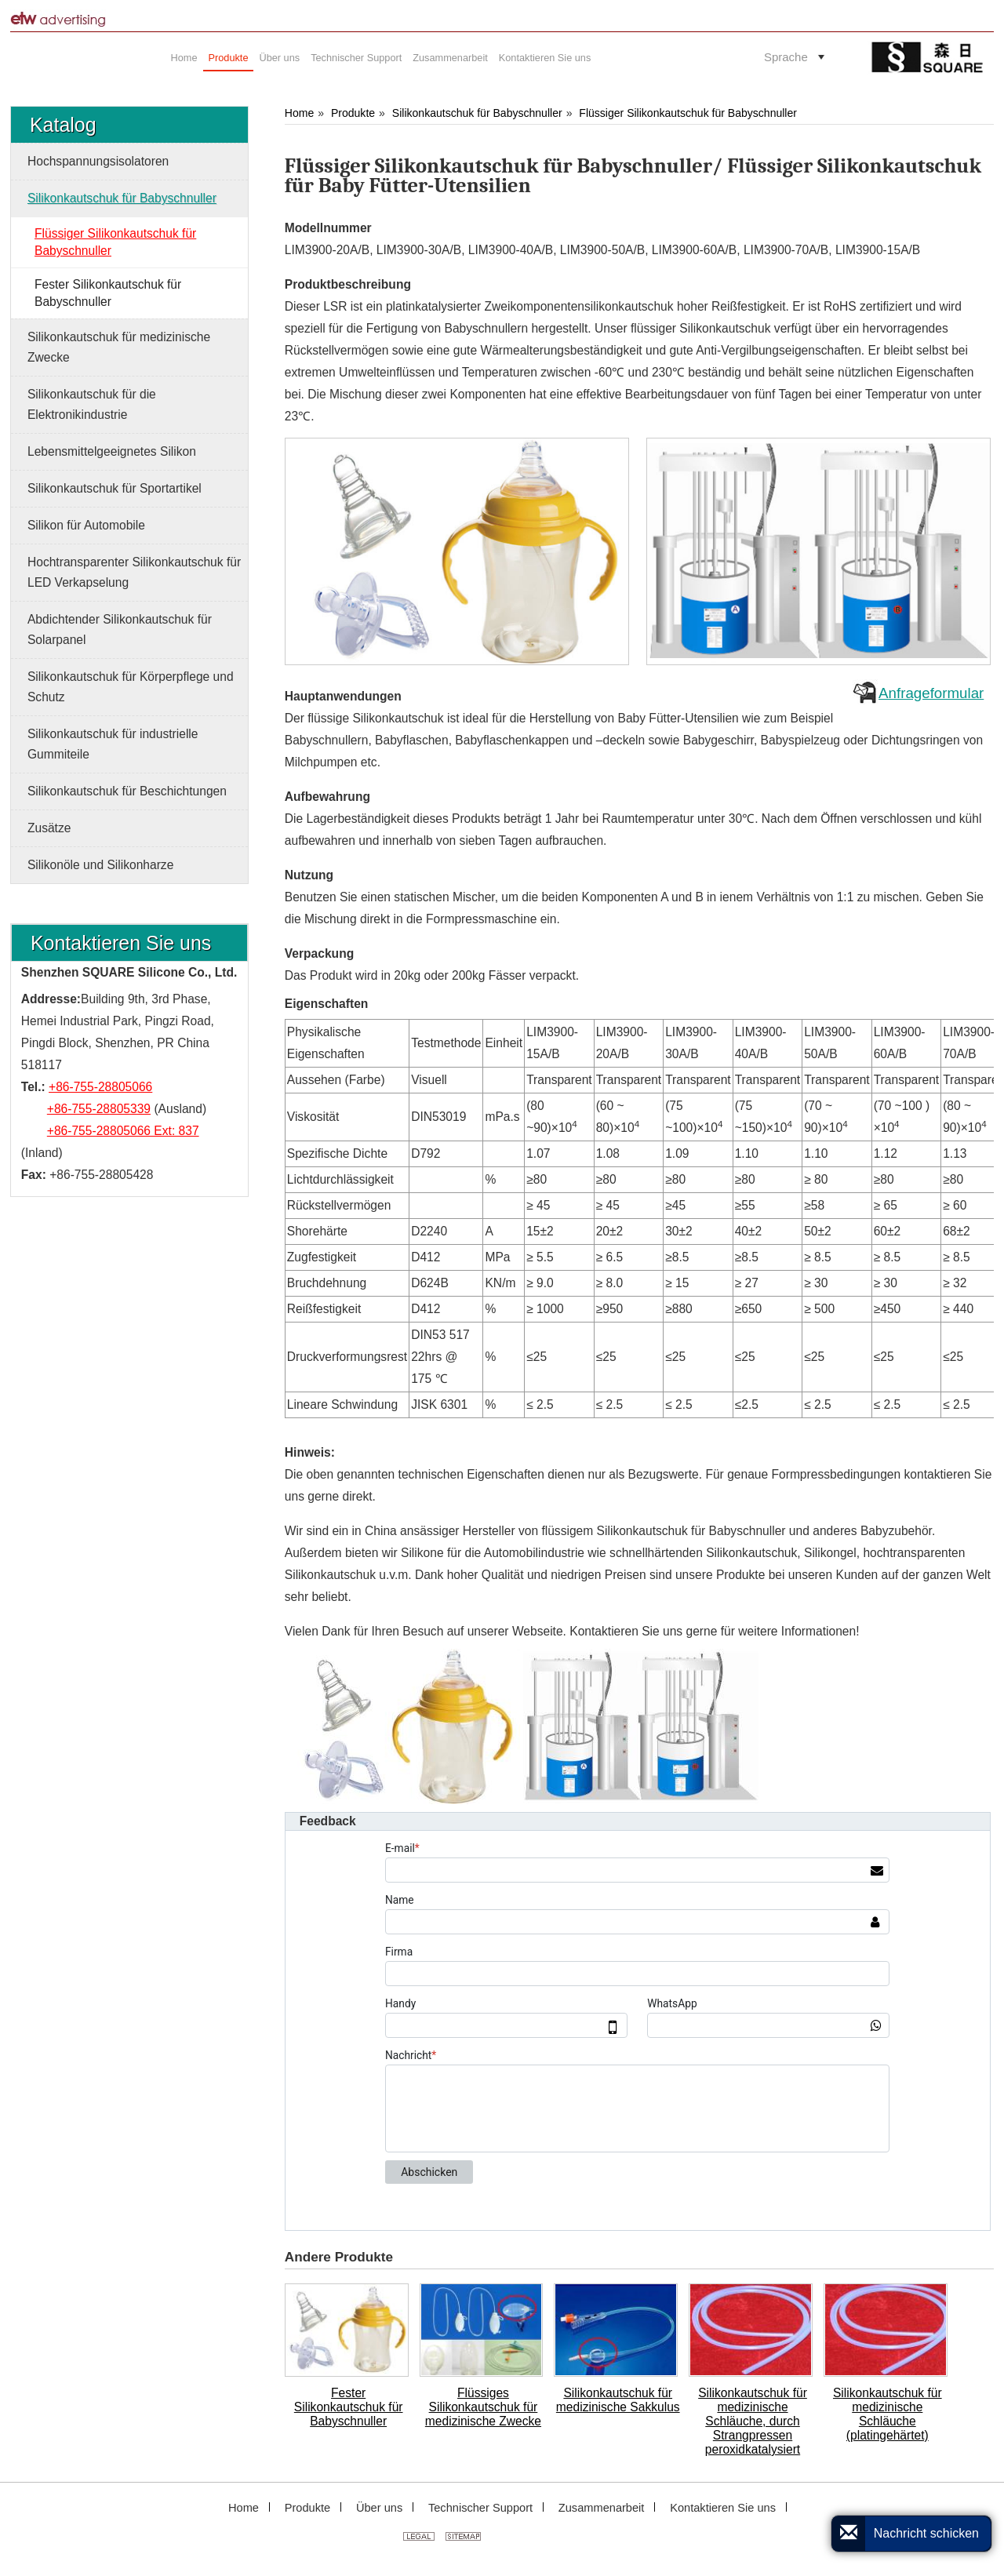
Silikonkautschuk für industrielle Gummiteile (112, 744)
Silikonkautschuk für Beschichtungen (127, 791)
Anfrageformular (931, 693)
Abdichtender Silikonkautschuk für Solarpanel (119, 629)
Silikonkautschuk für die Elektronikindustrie (91, 404)
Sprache (786, 57)
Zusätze (49, 828)
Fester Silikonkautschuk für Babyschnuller (348, 2407)
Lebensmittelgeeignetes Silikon (111, 451)
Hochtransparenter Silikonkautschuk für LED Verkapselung (134, 572)
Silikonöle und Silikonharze (100, 864)
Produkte (353, 113)
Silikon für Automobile (86, 525)
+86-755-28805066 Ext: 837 (123, 1130)
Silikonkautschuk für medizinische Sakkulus (618, 2400)
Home (299, 113)
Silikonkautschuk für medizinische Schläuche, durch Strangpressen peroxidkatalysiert (752, 2421)
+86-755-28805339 (99, 1108)
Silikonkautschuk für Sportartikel (114, 488)
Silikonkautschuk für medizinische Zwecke (118, 347)
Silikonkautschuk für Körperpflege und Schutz (130, 687)
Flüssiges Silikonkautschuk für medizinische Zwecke (483, 2407)
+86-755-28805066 (100, 1086)
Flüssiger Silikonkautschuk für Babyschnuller (688, 113)
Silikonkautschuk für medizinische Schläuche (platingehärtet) (887, 2414)
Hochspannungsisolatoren (98, 161)
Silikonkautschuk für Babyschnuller (477, 113)
